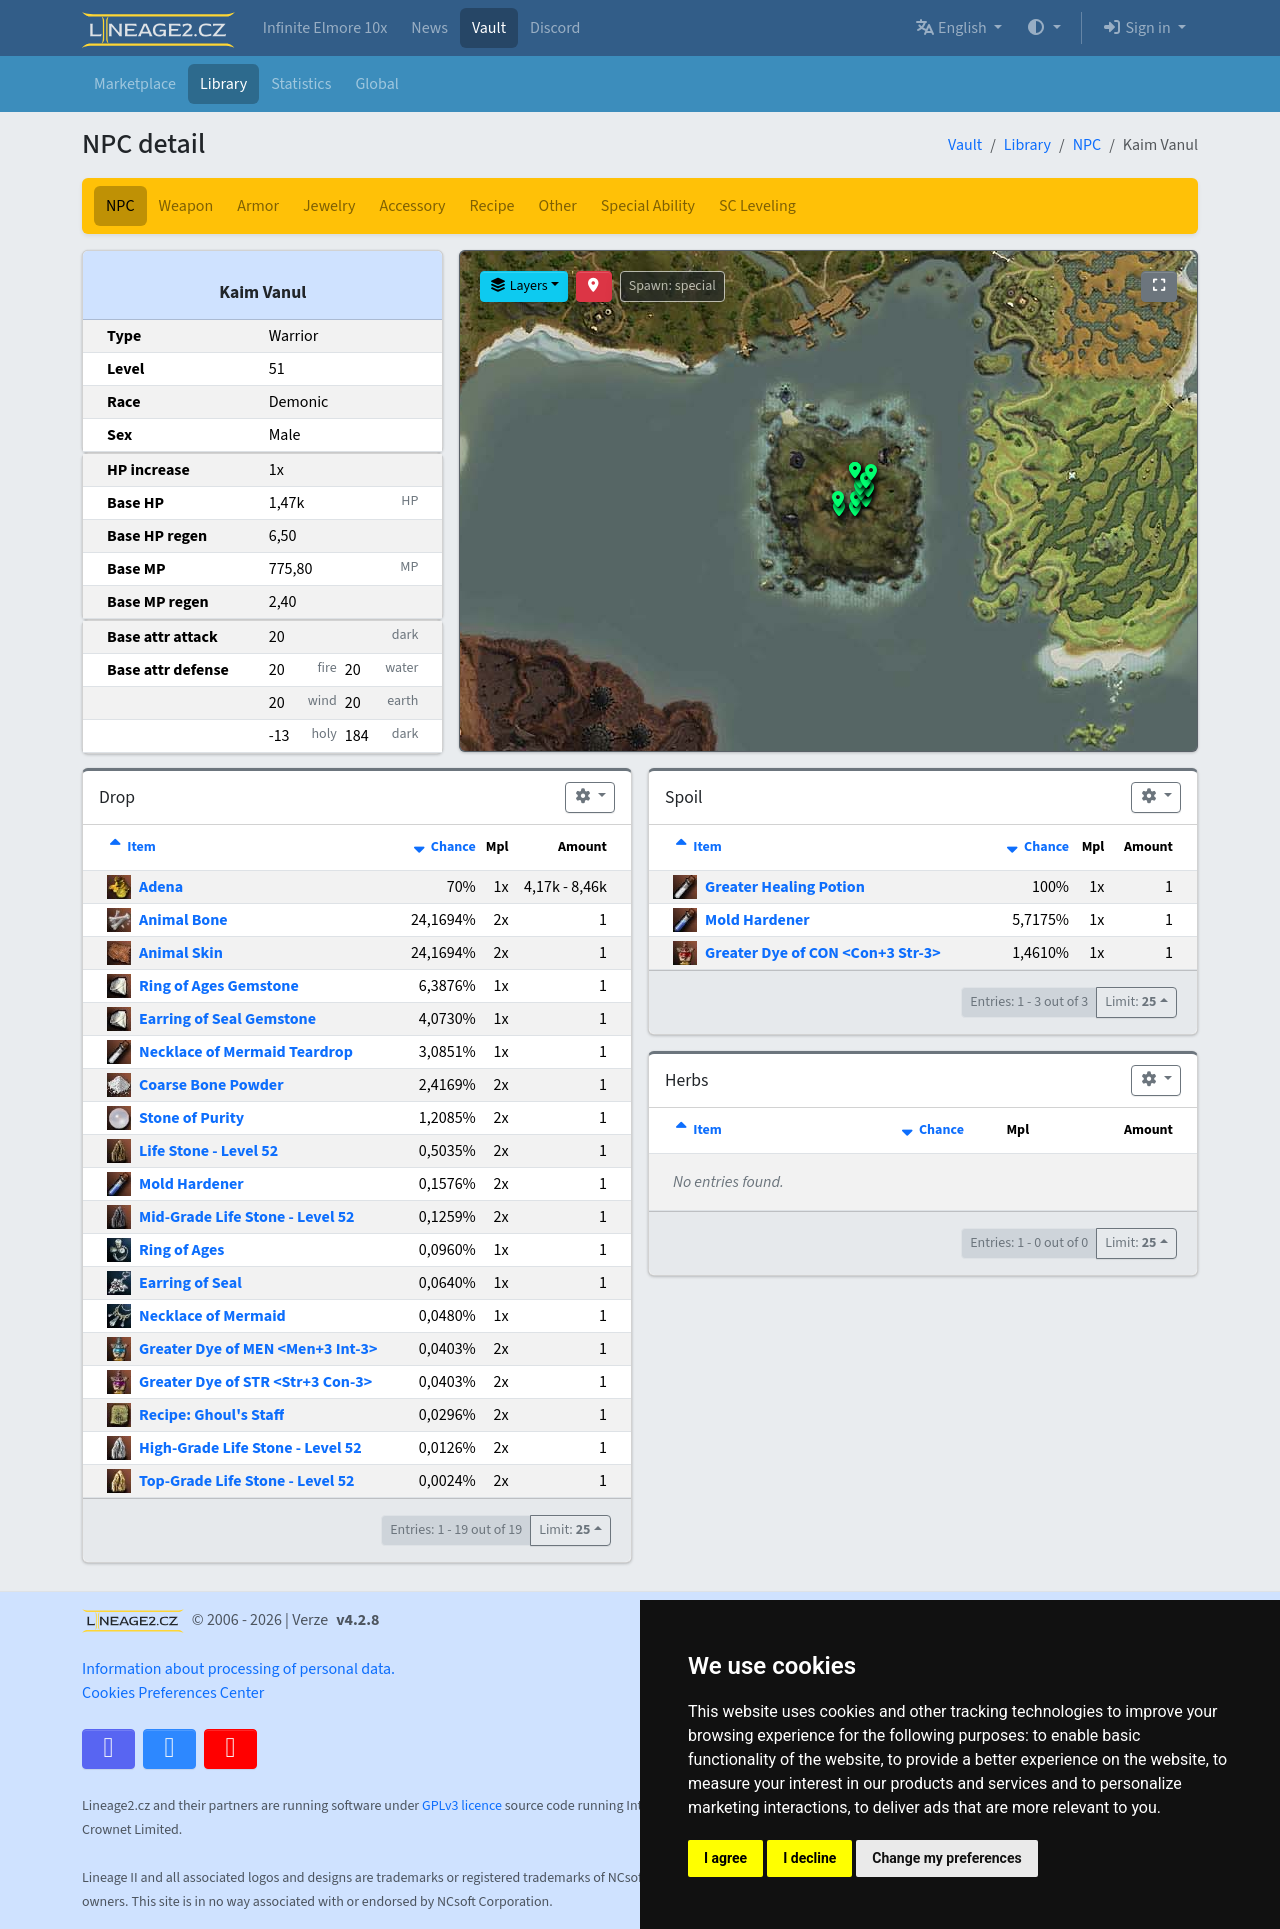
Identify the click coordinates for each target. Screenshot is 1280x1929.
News (429, 28)
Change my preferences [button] (946, 1858)
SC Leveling (757, 206)
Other (558, 206)
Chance (443, 847)
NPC (1087, 145)
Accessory (413, 206)
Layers (518, 286)
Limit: (564, 1530)
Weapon (186, 206)
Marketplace (135, 84)
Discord (555, 28)
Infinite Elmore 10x (325, 28)
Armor (258, 206)
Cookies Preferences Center (173, 1693)
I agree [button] (725, 1858)
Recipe (492, 206)
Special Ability (648, 206)
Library (223, 84)
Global (376, 84)
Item (131, 847)
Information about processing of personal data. (238, 1669)
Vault (489, 28)
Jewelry (329, 206)
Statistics (301, 84)
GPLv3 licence (462, 1806)
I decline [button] (809, 1858)
